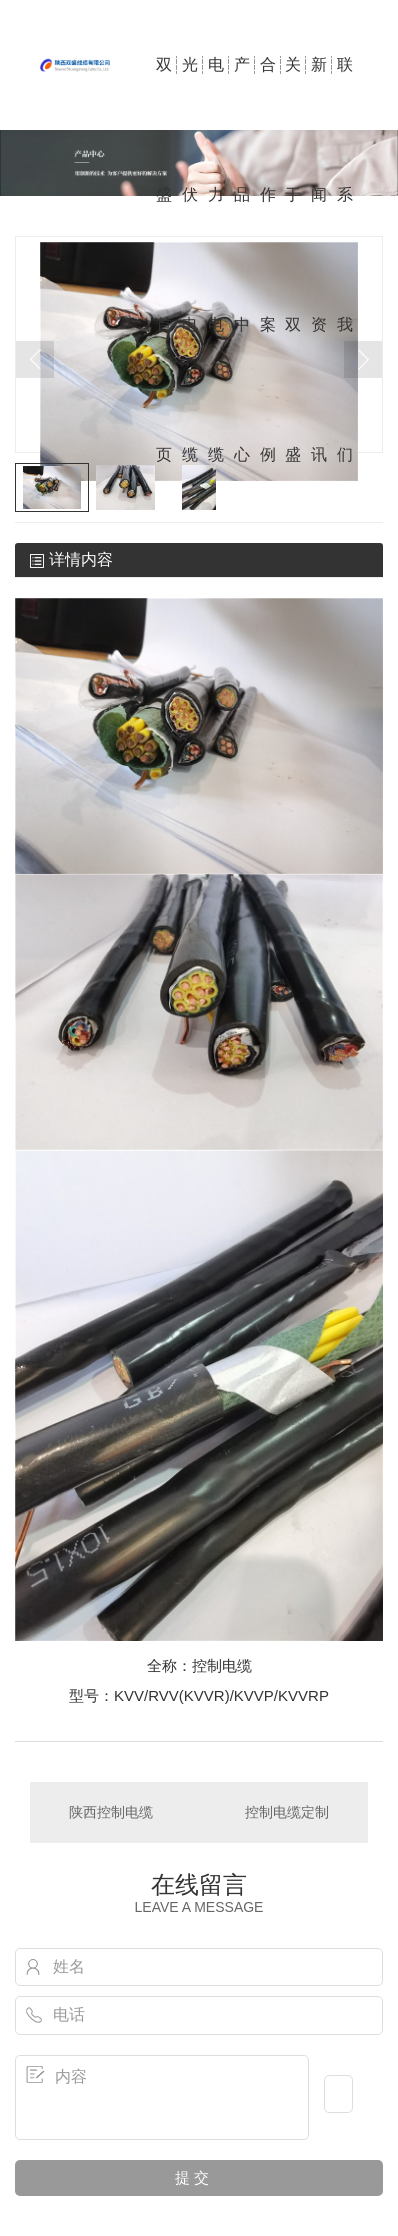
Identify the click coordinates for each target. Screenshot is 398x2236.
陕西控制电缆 (111, 1812)
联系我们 (345, 93)
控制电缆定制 (287, 1812)
